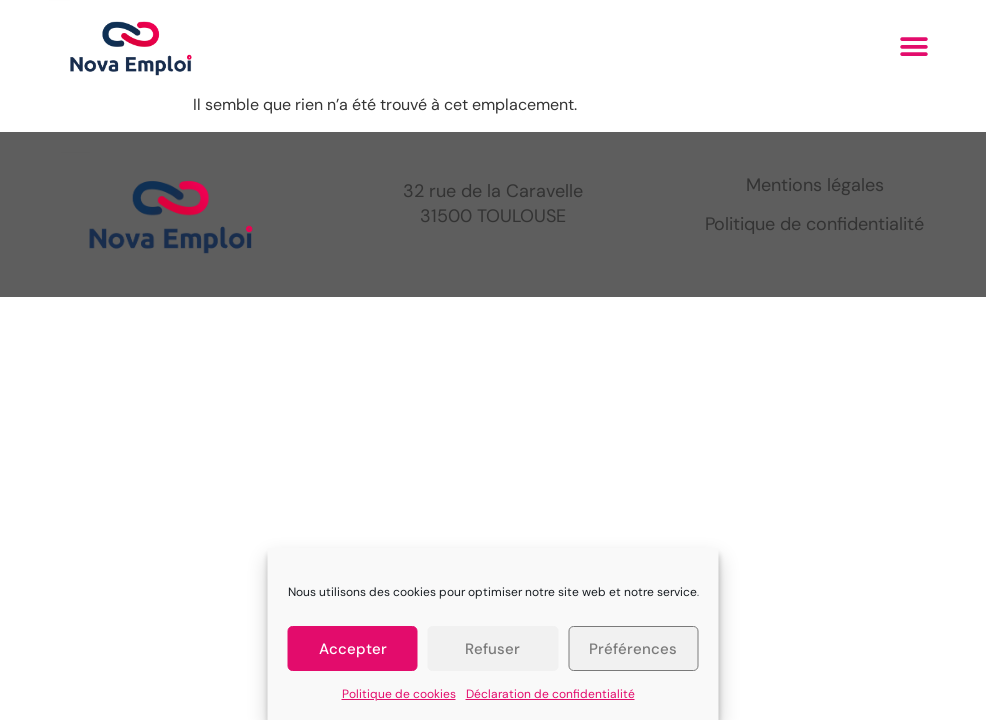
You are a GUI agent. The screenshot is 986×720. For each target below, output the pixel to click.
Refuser (492, 649)
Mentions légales (815, 185)
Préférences (633, 649)
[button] (914, 46)
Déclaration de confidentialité (550, 694)
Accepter (353, 649)
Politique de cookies (399, 694)
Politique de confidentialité (814, 224)
